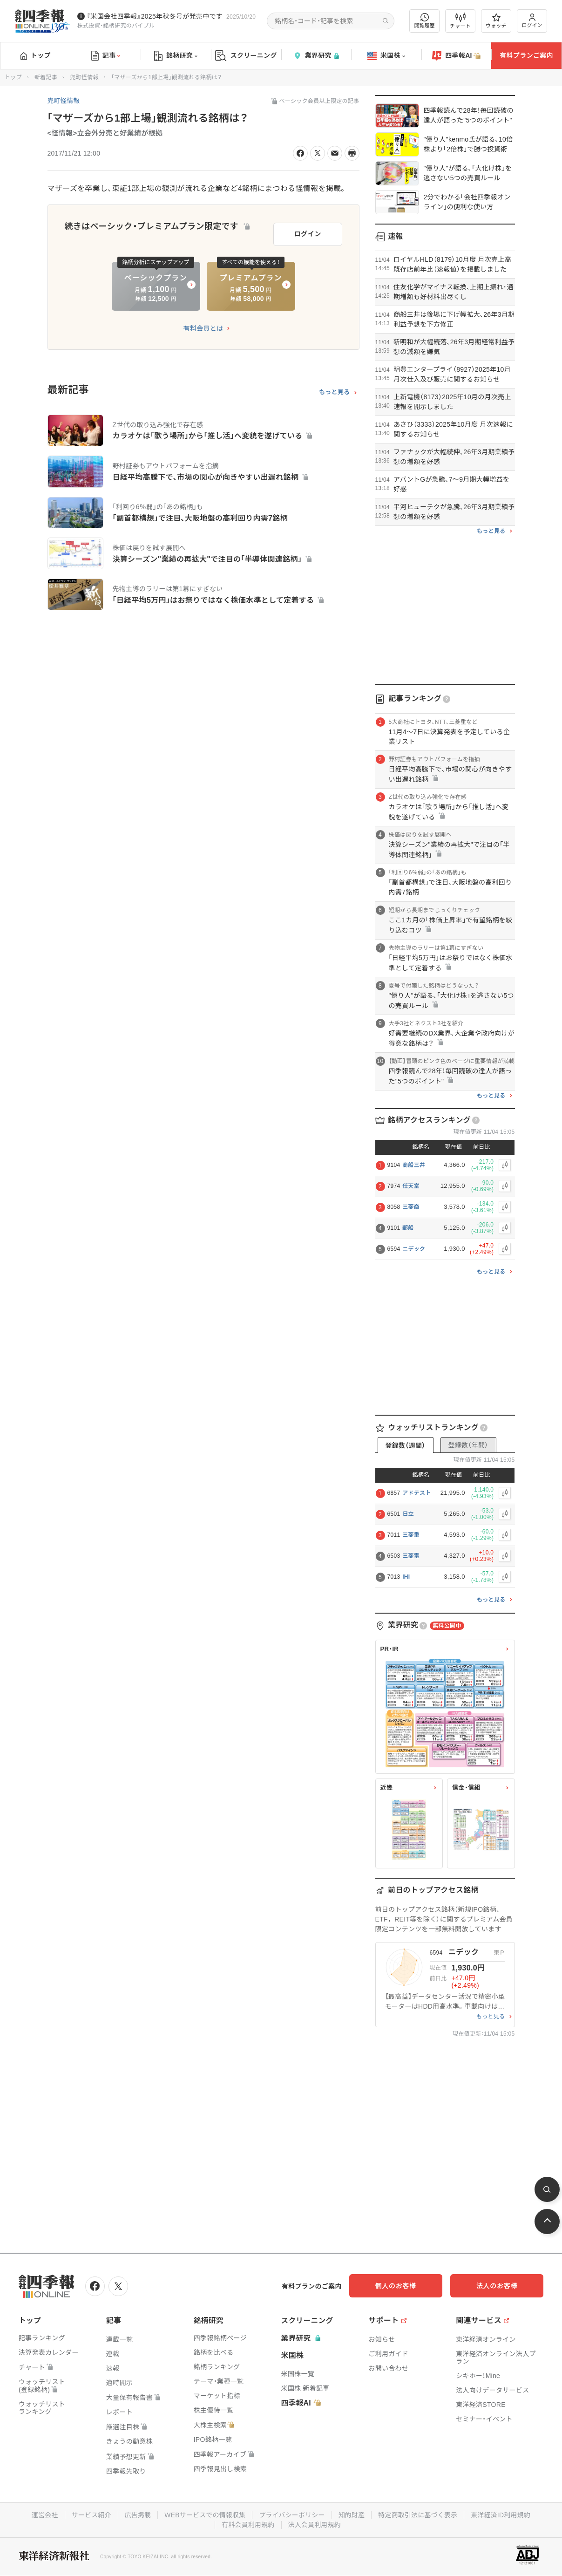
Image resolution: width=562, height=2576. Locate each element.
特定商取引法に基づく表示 (419, 2514)
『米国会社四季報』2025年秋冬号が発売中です (155, 16)
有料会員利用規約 (247, 2524)
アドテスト (416, 1493)
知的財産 (352, 2514)
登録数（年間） (468, 1445)
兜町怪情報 (84, 77)
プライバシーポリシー (292, 2514)
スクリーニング (246, 55)
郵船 (408, 1228)
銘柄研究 (175, 56)
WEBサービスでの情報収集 (204, 2514)
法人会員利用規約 (314, 2524)
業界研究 (316, 55)
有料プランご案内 (526, 55)
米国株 (386, 56)
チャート (460, 21)
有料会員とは (203, 327)
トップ (35, 55)
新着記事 (45, 77)
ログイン (532, 21)
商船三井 (413, 1165)
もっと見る (334, 391)
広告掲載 (136, 2514)
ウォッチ (496, 21)
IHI (406, 1577)
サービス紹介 (90, 2514)
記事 (106, 56)
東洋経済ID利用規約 (502, 2514)
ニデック (413, 1249)
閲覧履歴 (424, 20)
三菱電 (411, 1556)
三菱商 (411, 1207)
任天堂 (411, 1186)
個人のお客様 (408, 2286)
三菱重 (411, 1535)
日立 (408, 1514)
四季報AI (456, 56)
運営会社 (43, 2514)
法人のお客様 (501, 2286)
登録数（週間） (405, 1445)
